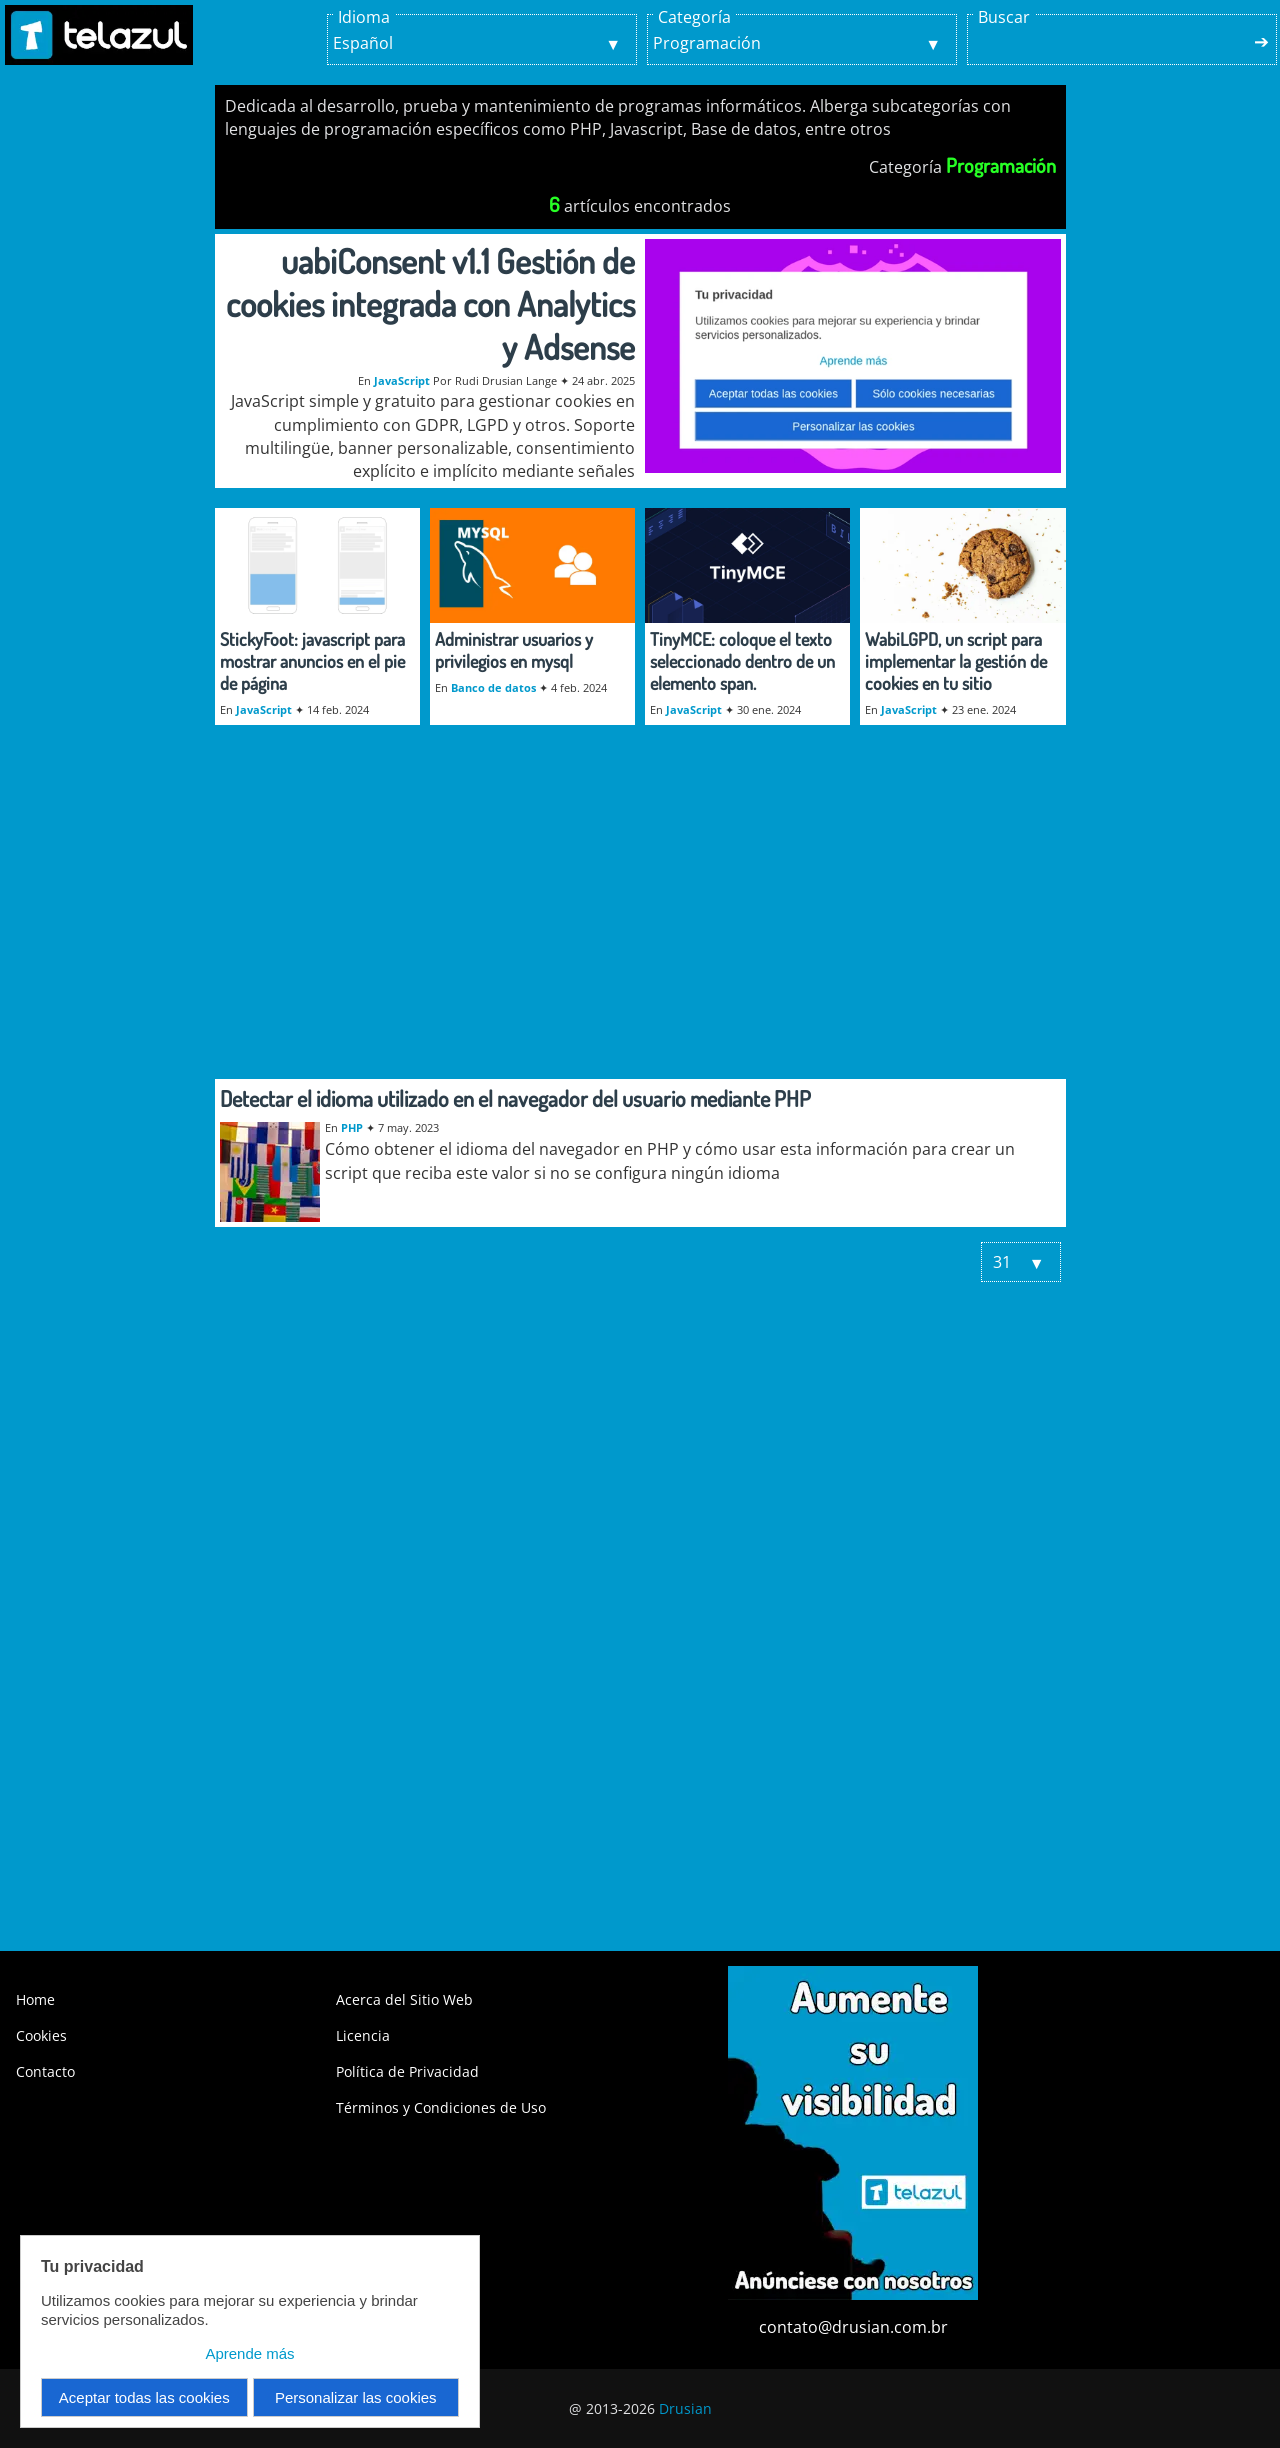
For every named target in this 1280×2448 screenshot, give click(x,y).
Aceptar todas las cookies (144, 2397)
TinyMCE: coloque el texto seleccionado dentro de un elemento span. (742, 661)
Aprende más (249, 2353)
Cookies (41, 2035)
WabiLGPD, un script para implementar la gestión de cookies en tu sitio (956, 661)
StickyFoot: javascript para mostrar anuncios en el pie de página (312, 661)
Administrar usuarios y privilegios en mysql (514, 650)
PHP (352, 1127)
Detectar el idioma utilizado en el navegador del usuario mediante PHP (515, 1098)
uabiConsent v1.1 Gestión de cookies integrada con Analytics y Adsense (430, 303)
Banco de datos (493, 687)
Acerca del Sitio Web (404, 1999)
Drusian (685, 2408)
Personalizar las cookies (356, 2397)
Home (35, 1999)
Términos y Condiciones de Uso (441, 2107)
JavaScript (402, 380)
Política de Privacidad (407, 2071)
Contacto (45, 2071)
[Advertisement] (640, 914)
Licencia (363, 2035)
